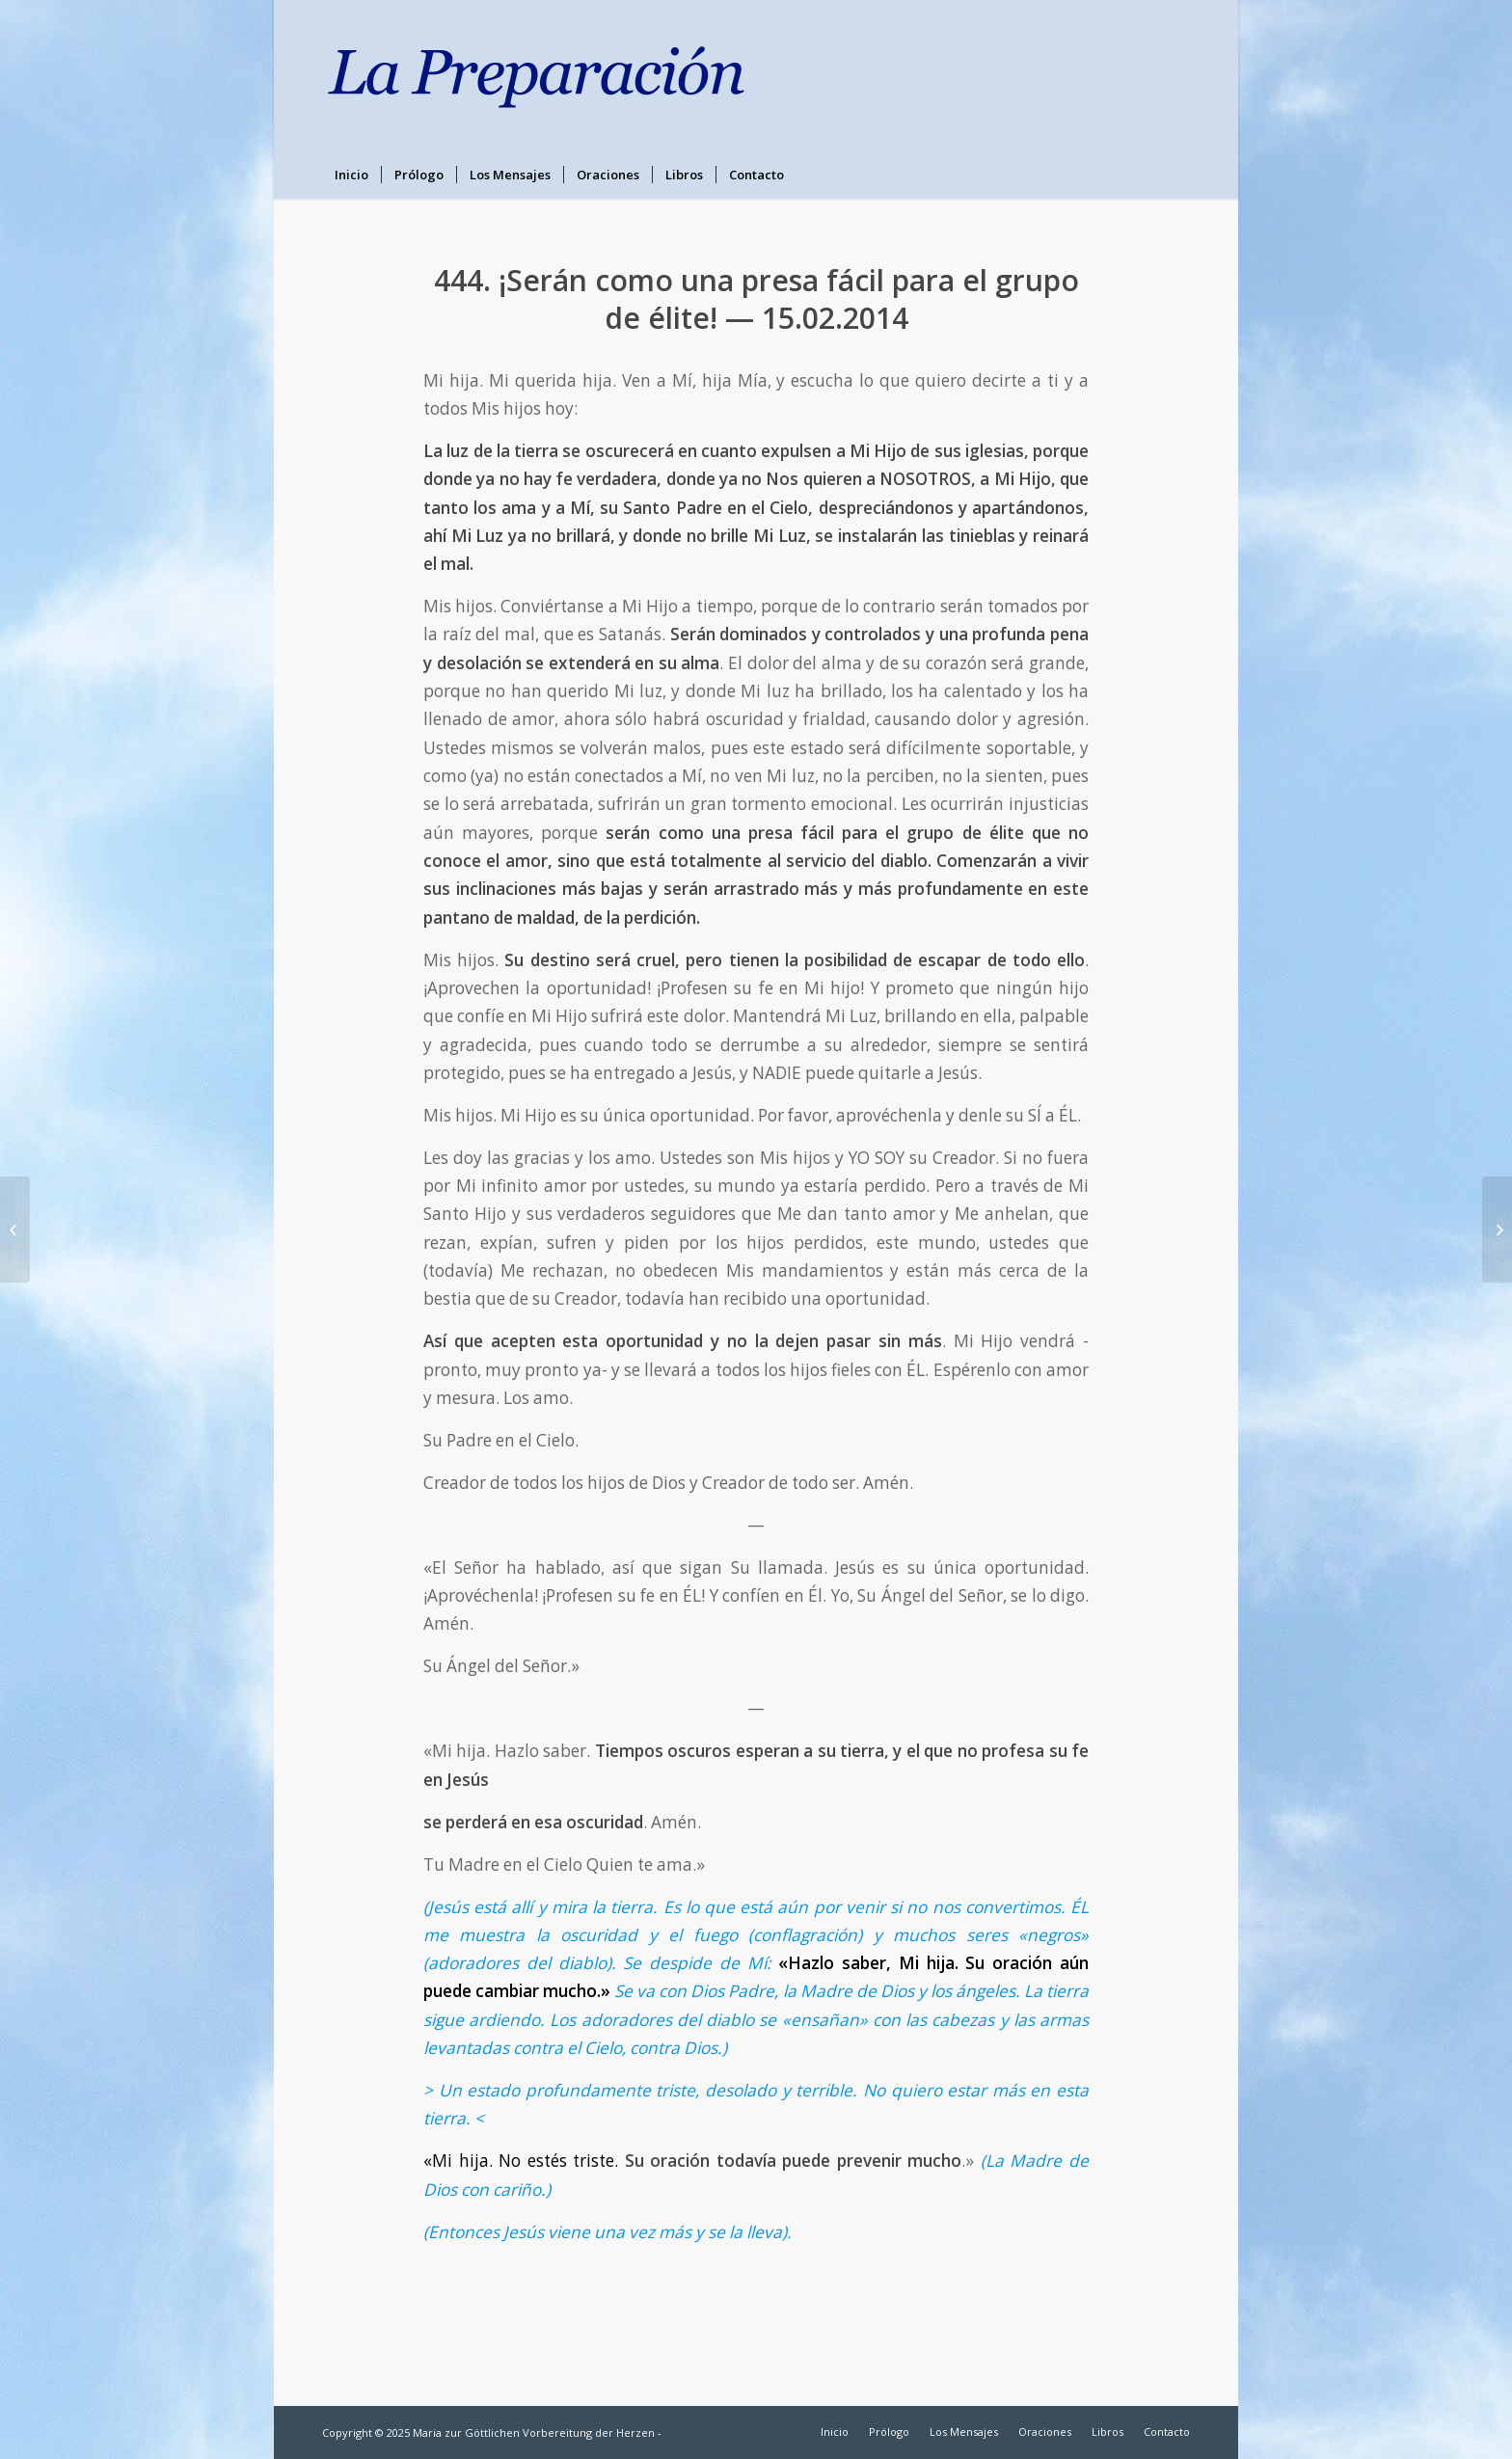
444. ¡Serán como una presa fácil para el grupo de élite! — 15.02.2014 (756, 299)
